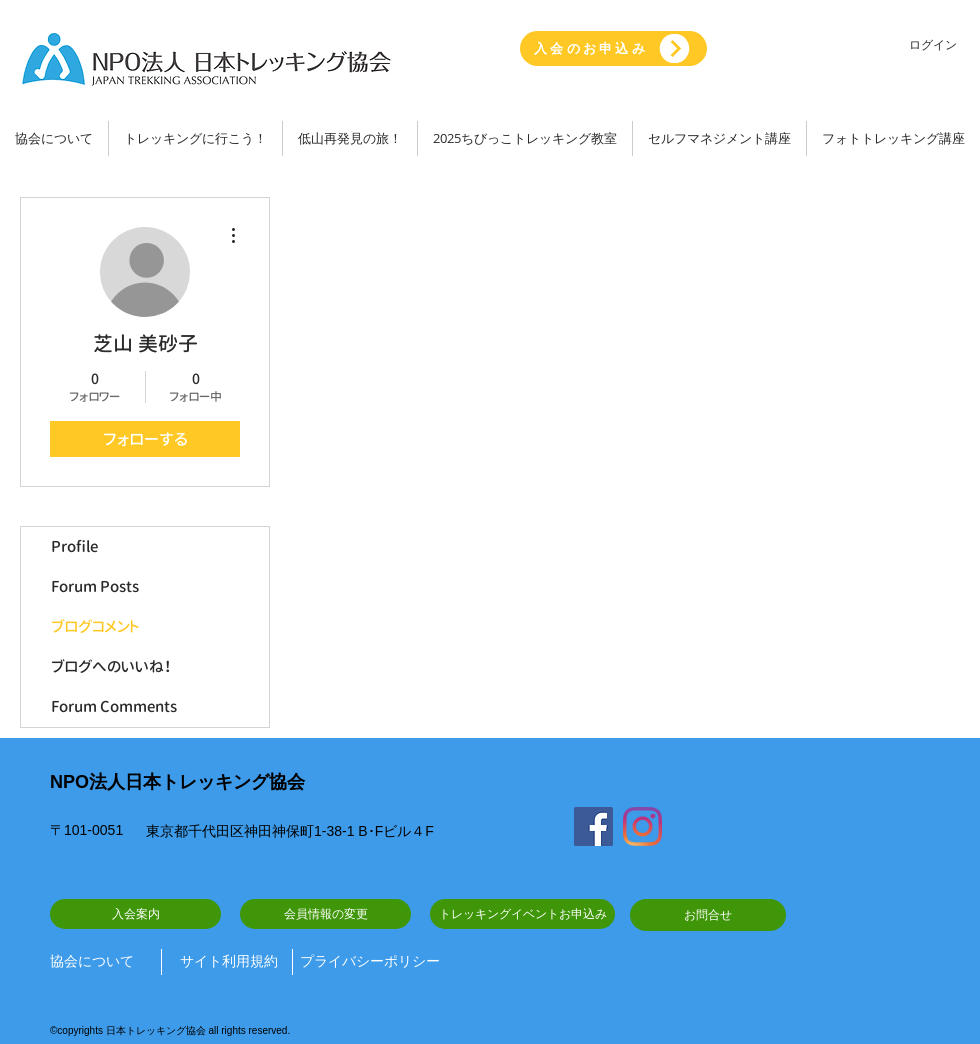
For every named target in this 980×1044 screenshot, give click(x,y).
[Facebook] (593, 826)
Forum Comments (114, 706)
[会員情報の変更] (325, 914)
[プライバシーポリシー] (370, 962)
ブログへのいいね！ (111, 666)
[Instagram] (642, 826)
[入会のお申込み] (613, 48)
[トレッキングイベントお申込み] (522, 914)
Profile (74, 546)
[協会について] (98, 962)
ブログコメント (95, 626)
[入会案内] (135, 914)
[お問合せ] (708, 915)
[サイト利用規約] (229, 962)
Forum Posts (95, 586)
